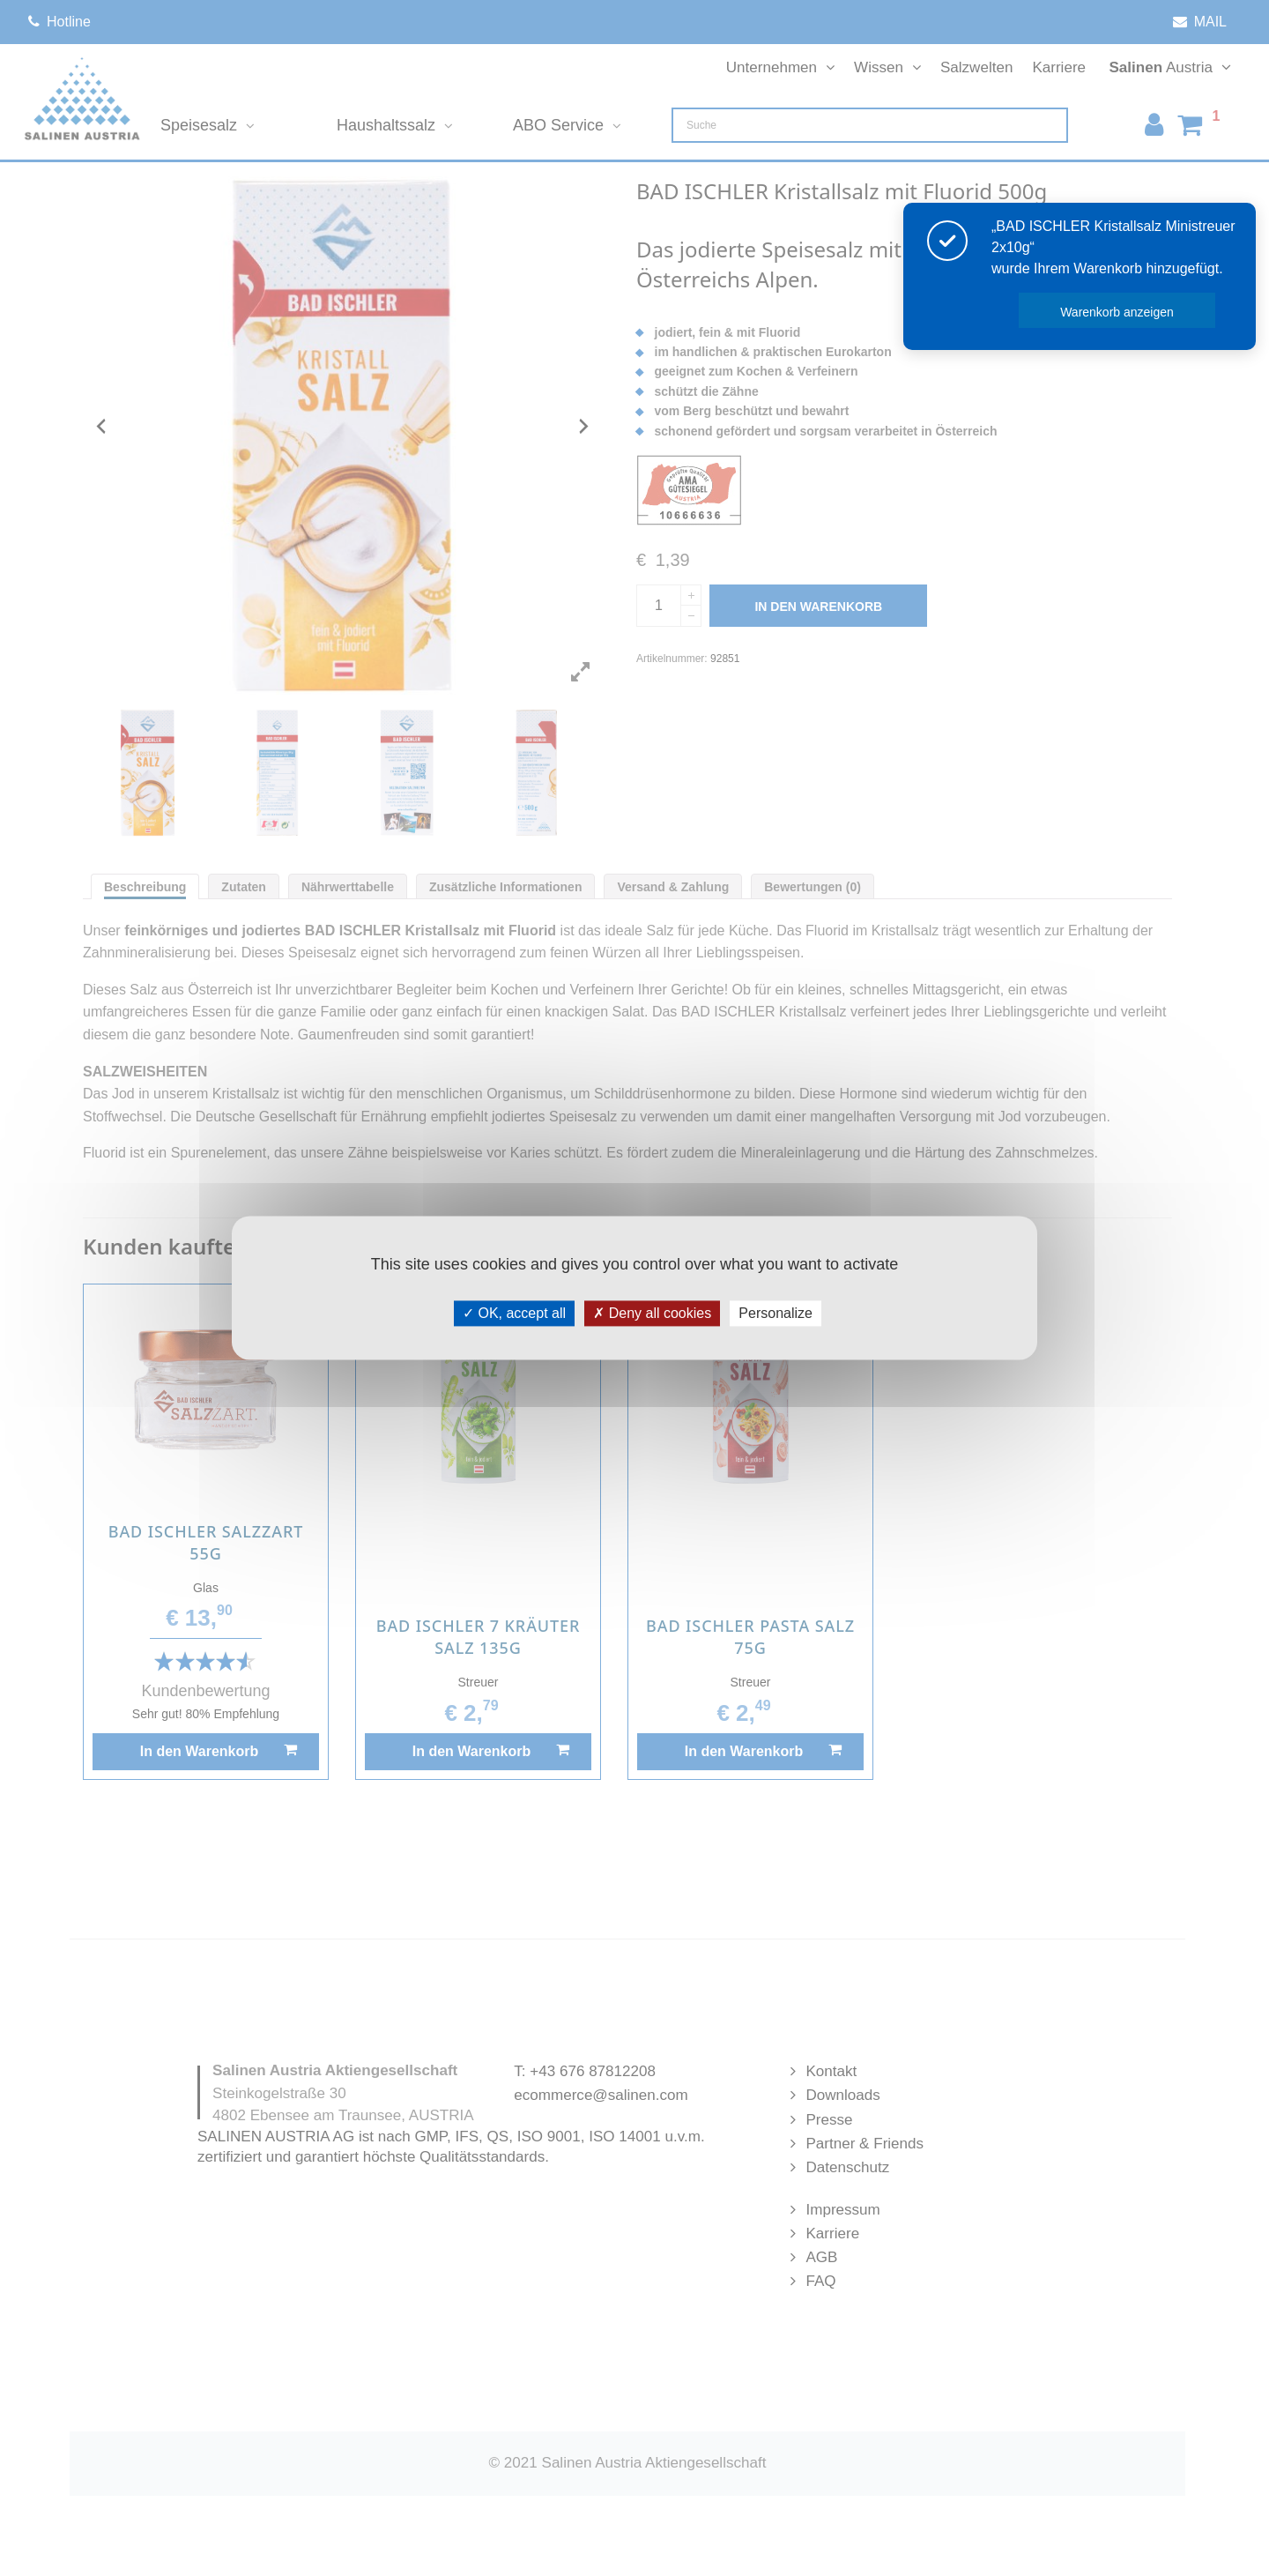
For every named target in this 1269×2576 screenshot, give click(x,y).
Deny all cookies (652, 1313)
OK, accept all (514, 1313)
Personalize (775, 1313)
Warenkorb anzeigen (1117, 312)
